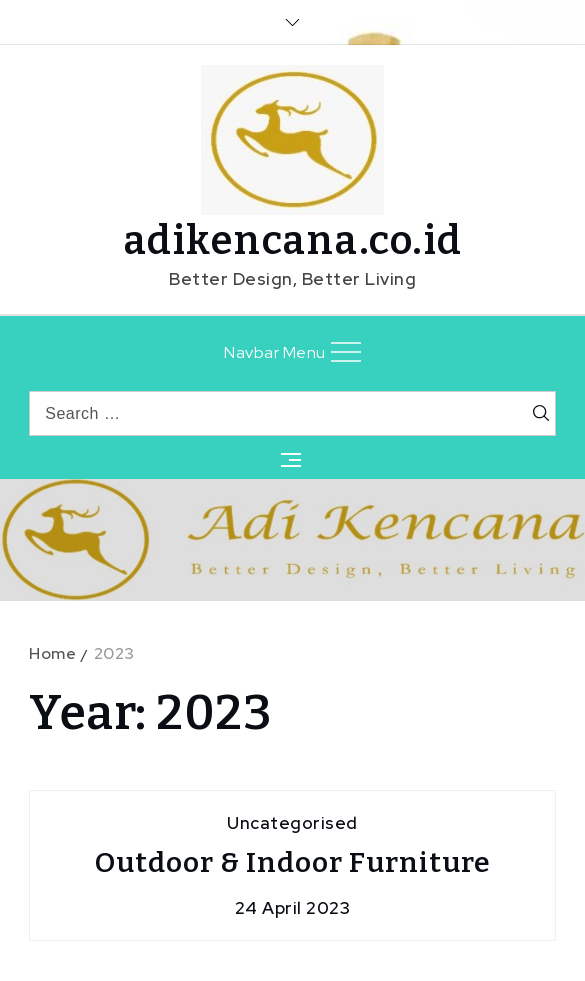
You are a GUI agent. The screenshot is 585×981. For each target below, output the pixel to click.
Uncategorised (292, 823)
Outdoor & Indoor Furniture (293, 862)
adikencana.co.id (293, 241)
